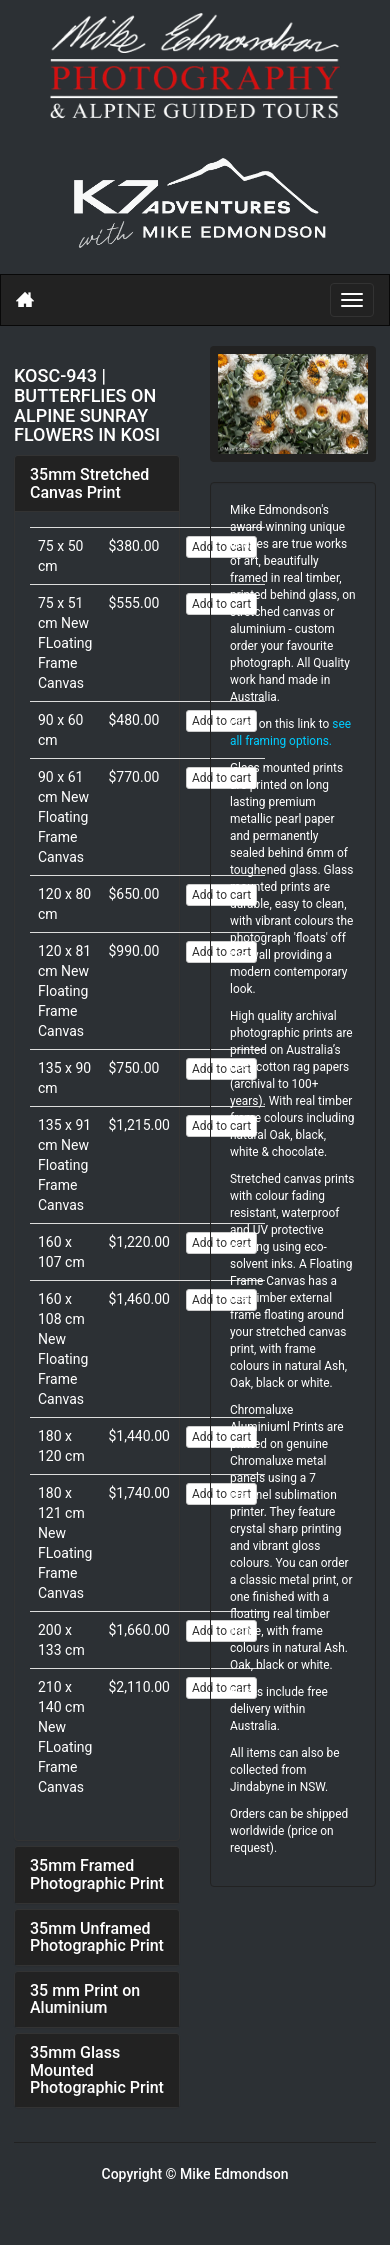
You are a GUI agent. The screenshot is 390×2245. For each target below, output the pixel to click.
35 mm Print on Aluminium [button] (85, 1999)
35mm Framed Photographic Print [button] (97, 1874)
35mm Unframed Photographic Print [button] (97, 1937)
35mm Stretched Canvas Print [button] (89, 483)
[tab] (97, 483)
